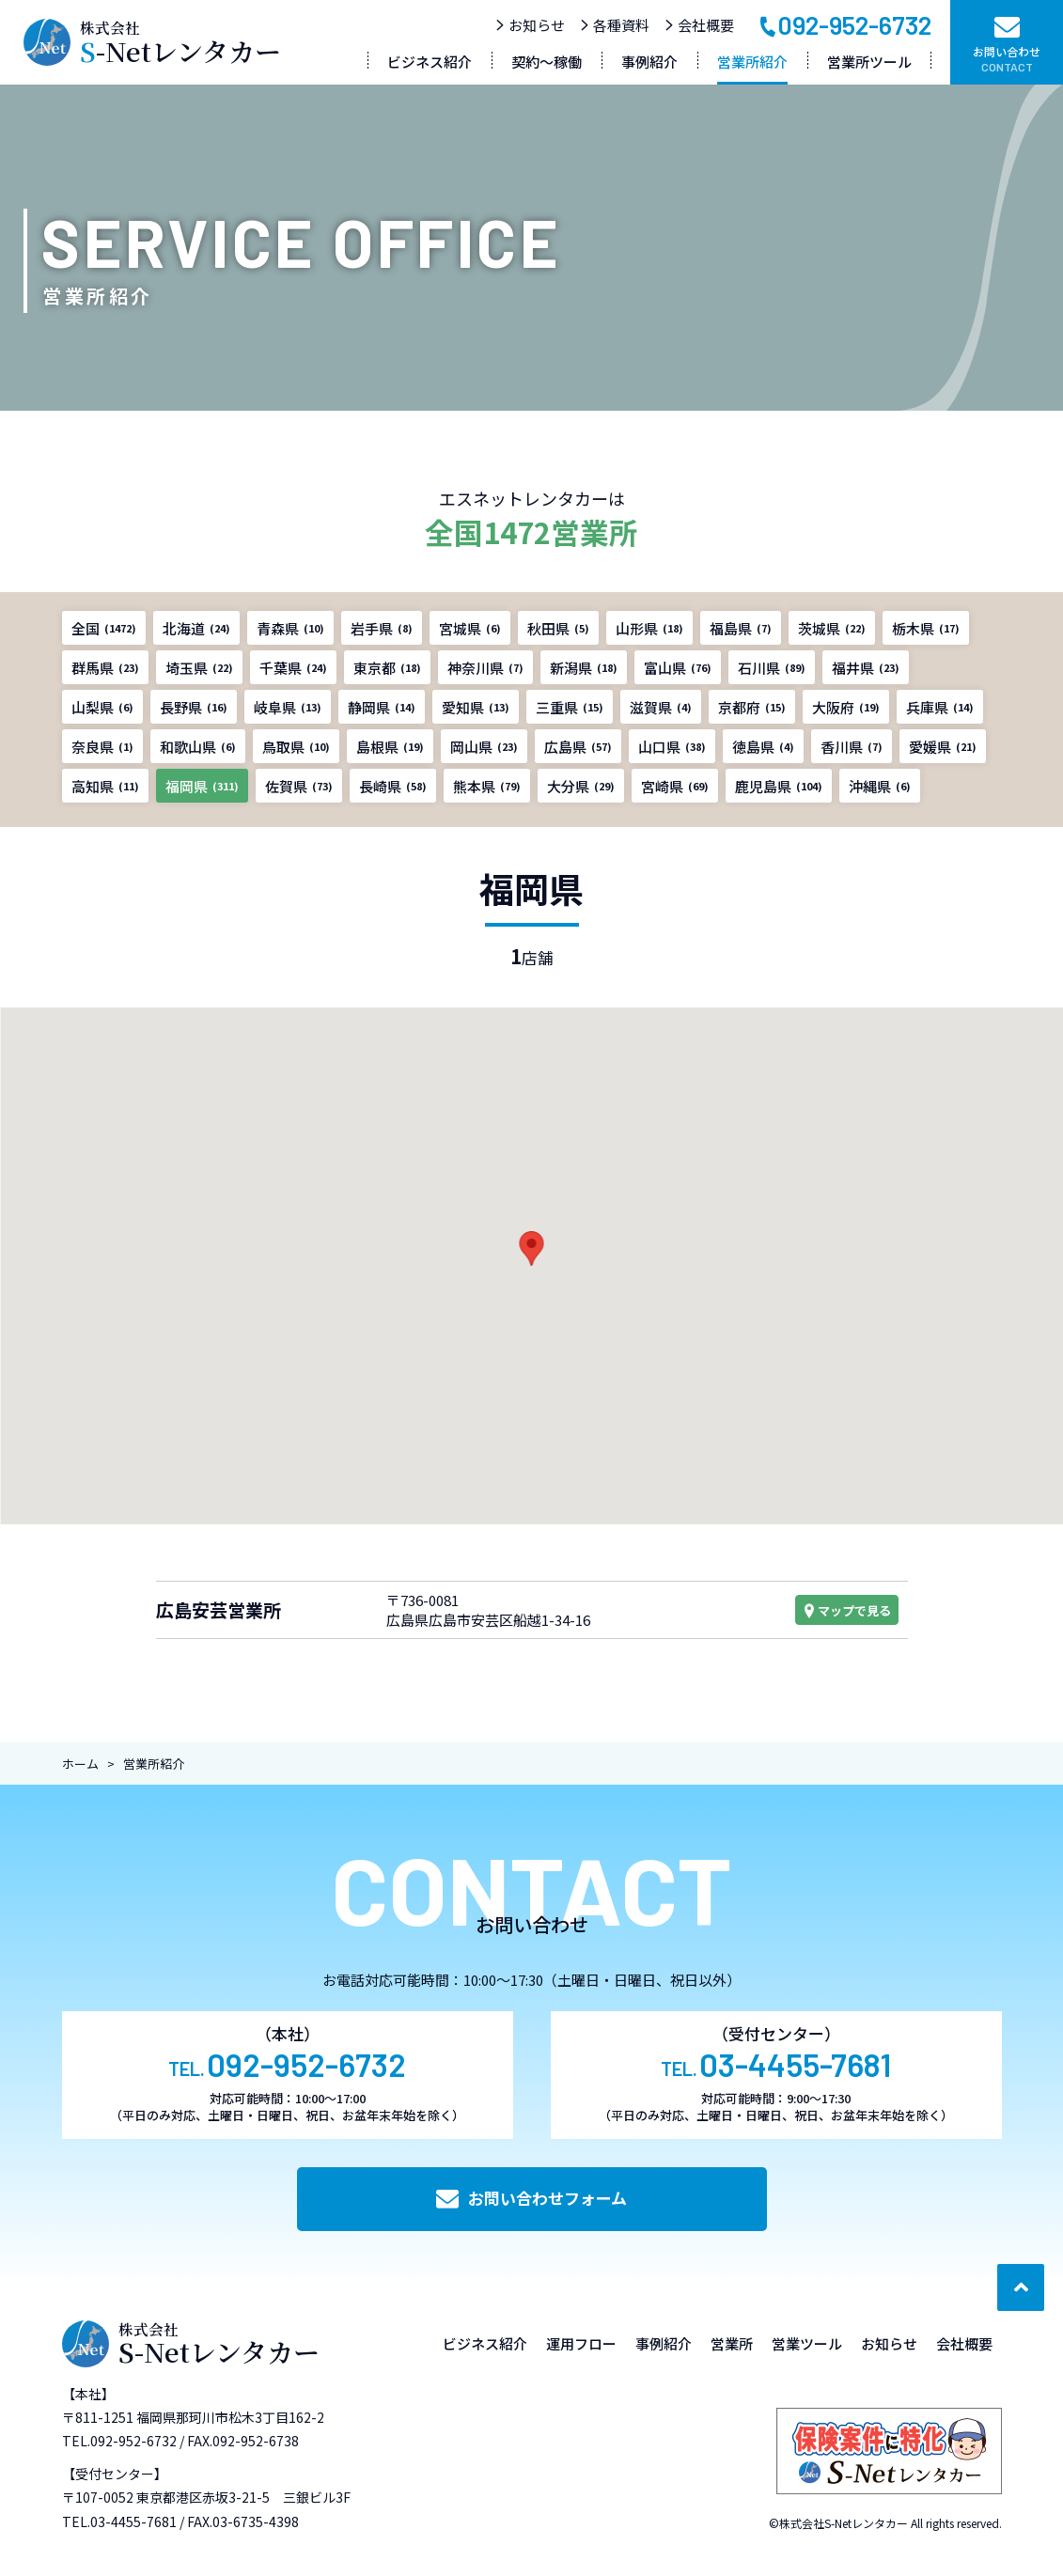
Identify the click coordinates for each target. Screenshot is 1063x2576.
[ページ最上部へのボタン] (1020, 2287)
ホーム (80, 1763)
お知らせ (529, 25)
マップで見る (847, 1610)
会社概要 (699, 25)
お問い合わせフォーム (531, 2197)
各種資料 (614, 25)
